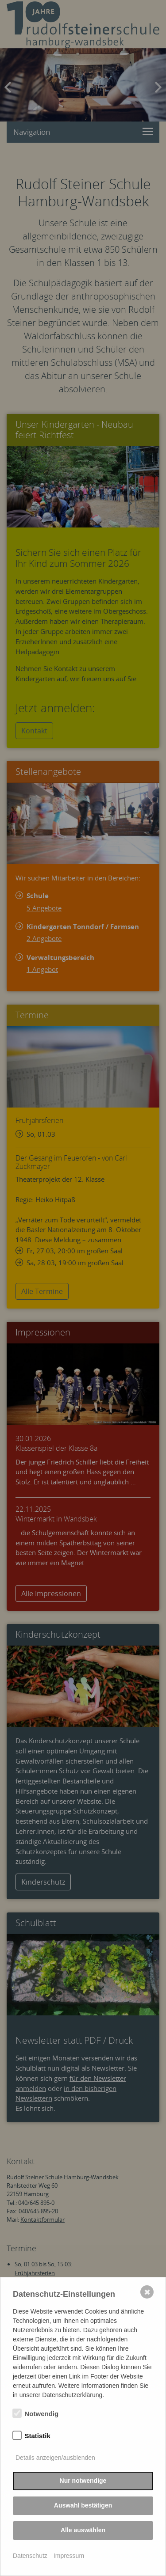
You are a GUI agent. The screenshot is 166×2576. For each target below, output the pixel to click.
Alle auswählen (83, 2530)
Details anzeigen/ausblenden (55, 2457)
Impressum (69, 2555)
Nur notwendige (83, 2480)
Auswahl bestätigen (83, 2505)
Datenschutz (30, 2555)
